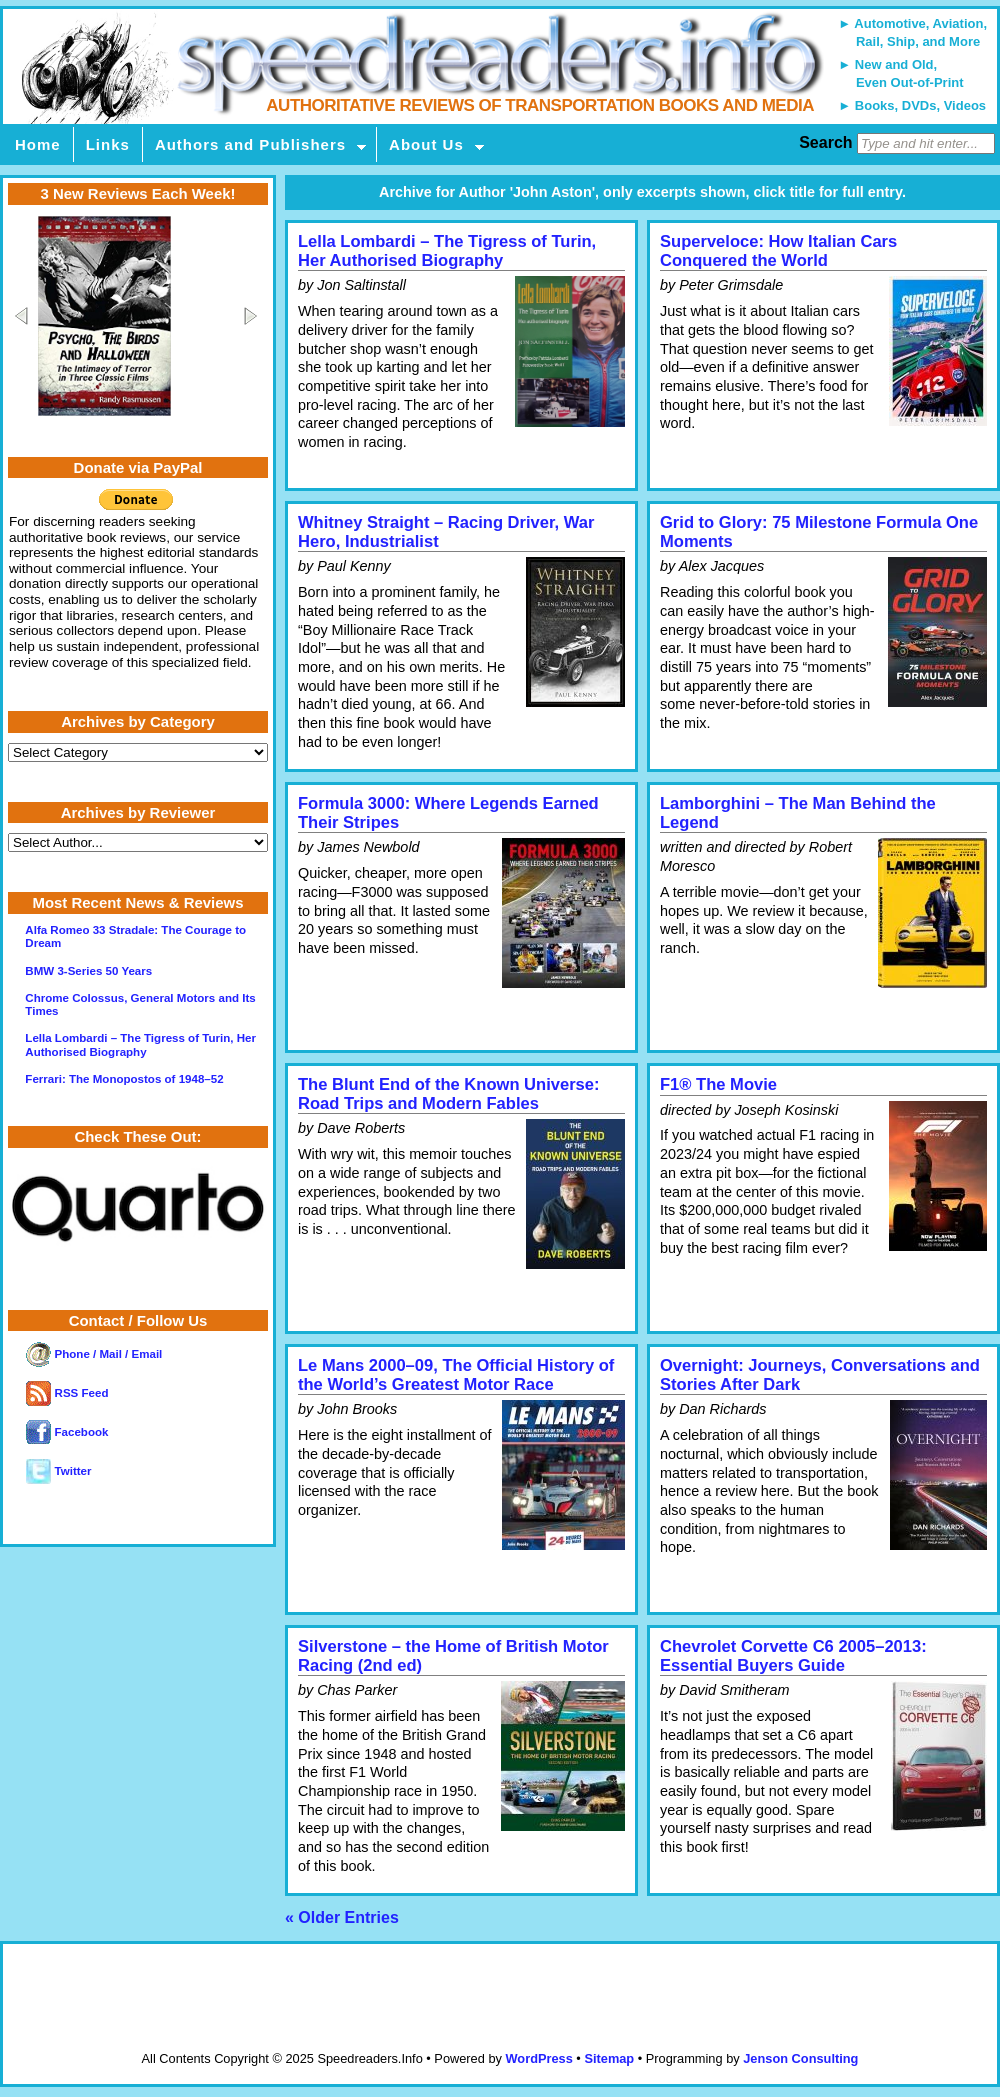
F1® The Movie (718, 1084)
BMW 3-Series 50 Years (88, 971)
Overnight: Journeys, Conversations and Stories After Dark (820, 1375)
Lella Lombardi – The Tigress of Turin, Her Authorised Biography (447, 251)
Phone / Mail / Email (94, 1354)
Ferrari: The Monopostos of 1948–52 (124, 1079)
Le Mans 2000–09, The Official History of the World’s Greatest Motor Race (456, 1375)
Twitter (58, 1471)
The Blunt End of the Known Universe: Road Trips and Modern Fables (449, 1094)
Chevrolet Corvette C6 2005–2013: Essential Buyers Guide (793, 1656)
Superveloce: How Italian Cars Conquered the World (778, 251)
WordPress (538, 2058)
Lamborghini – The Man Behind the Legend (798, 813)
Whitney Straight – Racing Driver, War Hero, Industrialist (446, 532)
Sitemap (609, 2058)
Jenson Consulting (800, 2058)
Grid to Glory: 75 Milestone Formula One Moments (819, 532)
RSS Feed (67, 1393)
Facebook (67, 1432)
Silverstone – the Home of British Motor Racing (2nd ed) (453, 1656)
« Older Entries (342, 1917)
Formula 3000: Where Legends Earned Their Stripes (448, 813)
